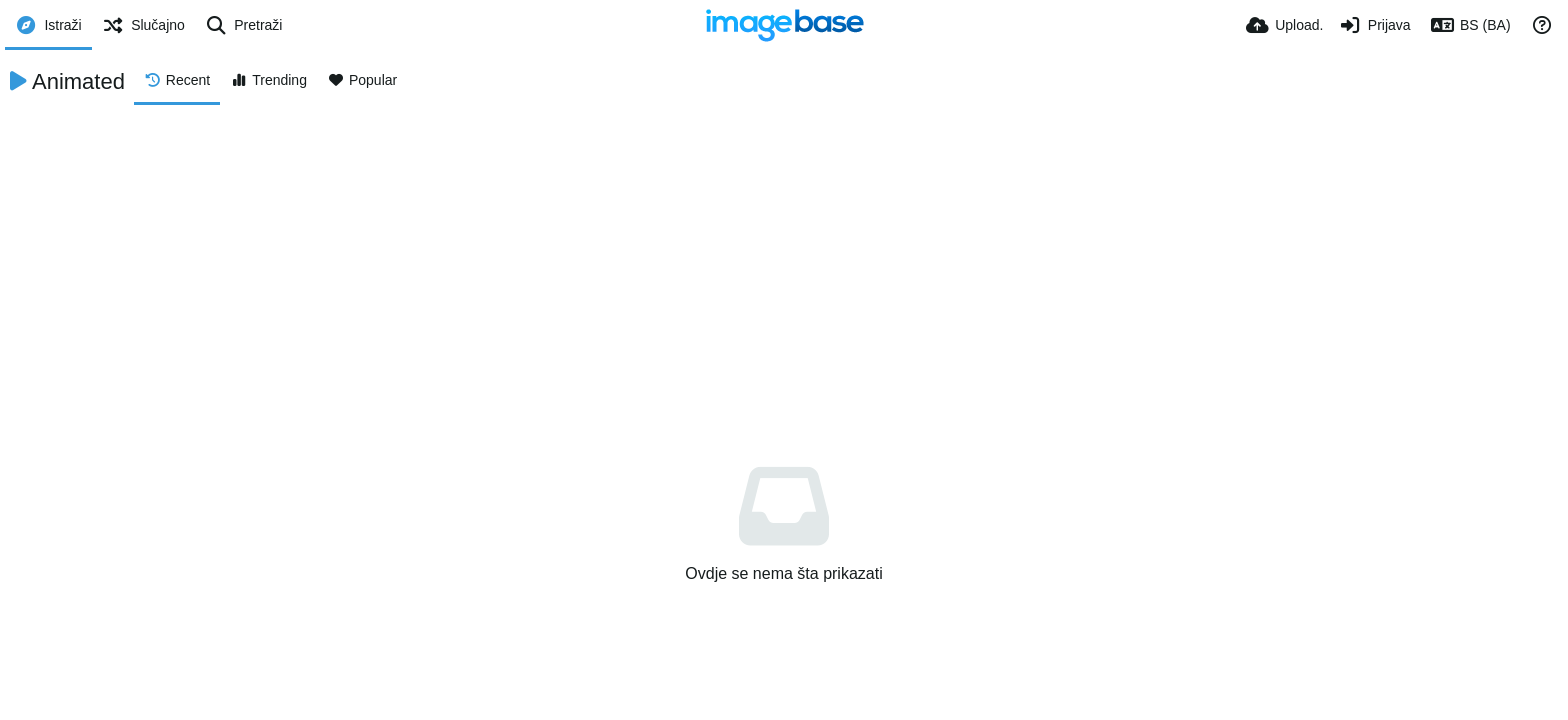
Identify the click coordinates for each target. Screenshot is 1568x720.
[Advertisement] (784, 255)
